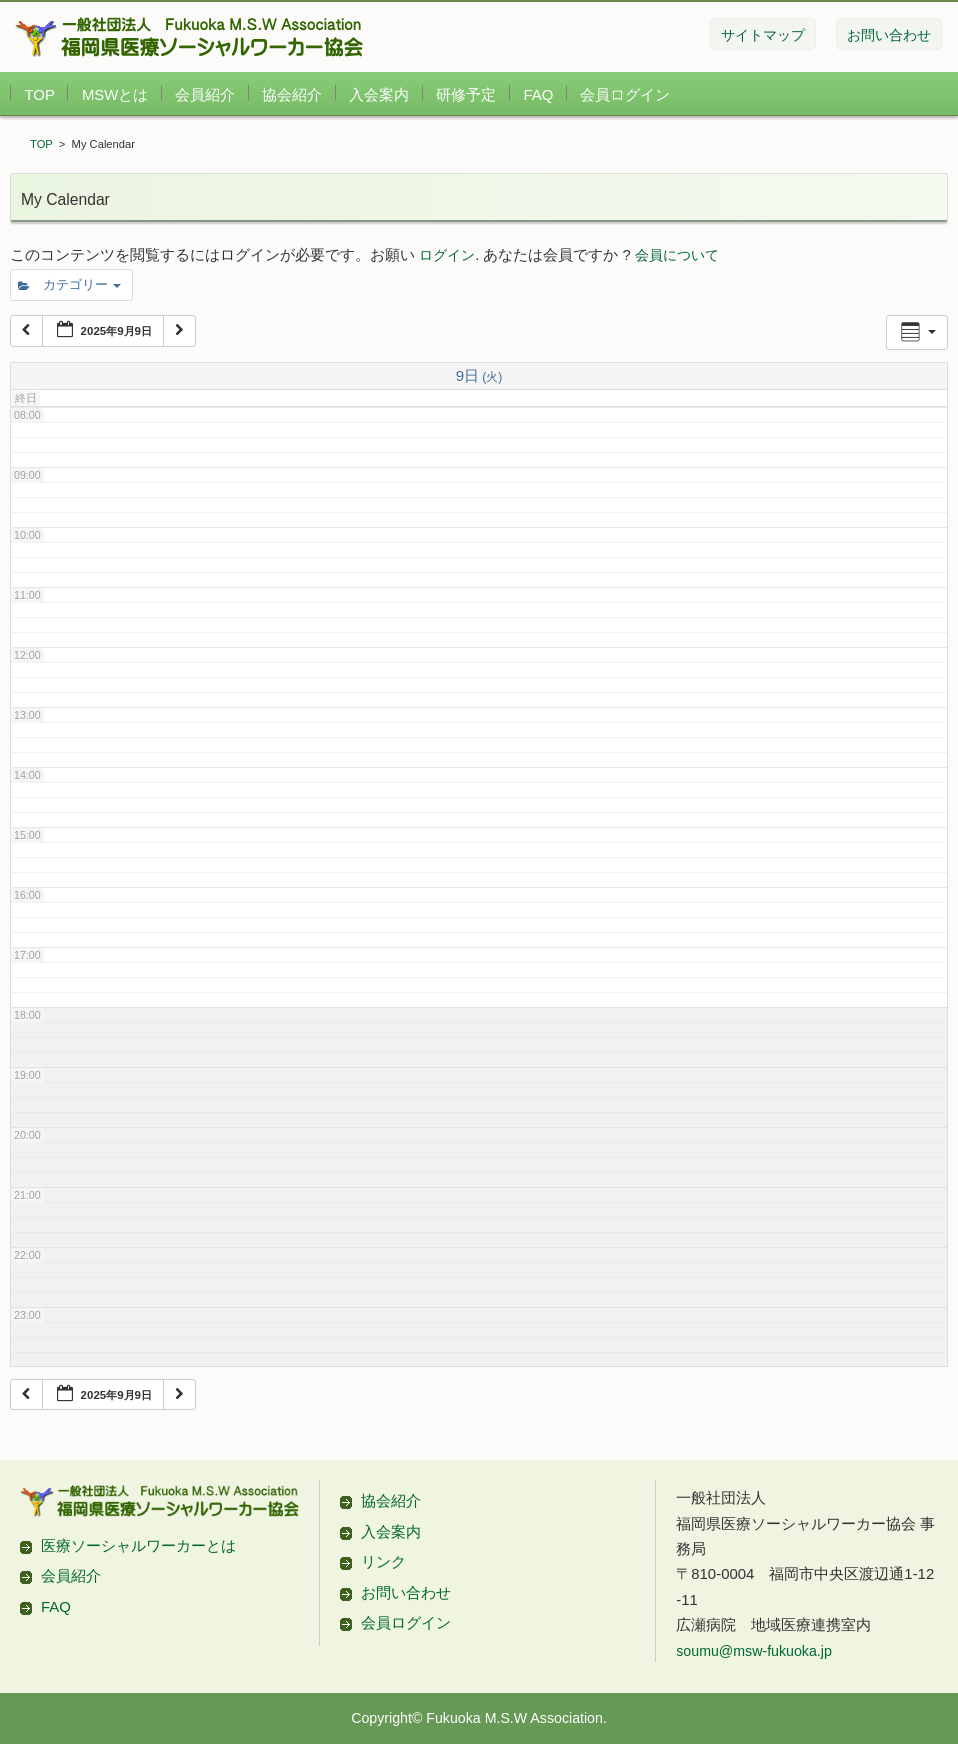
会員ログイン (625, 94)
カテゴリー (69, 284)
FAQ (539, 94)
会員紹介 (205, 94)
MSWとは (115, 94)
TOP (39, 94)
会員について (677, 255)
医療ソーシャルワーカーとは (138, 1545)
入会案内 (379, 94)
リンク (383, 1561)
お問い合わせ (406, 1592)
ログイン (447, 255)
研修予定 (466, 94)
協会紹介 (292, 94)
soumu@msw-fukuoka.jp (754, 1651)
